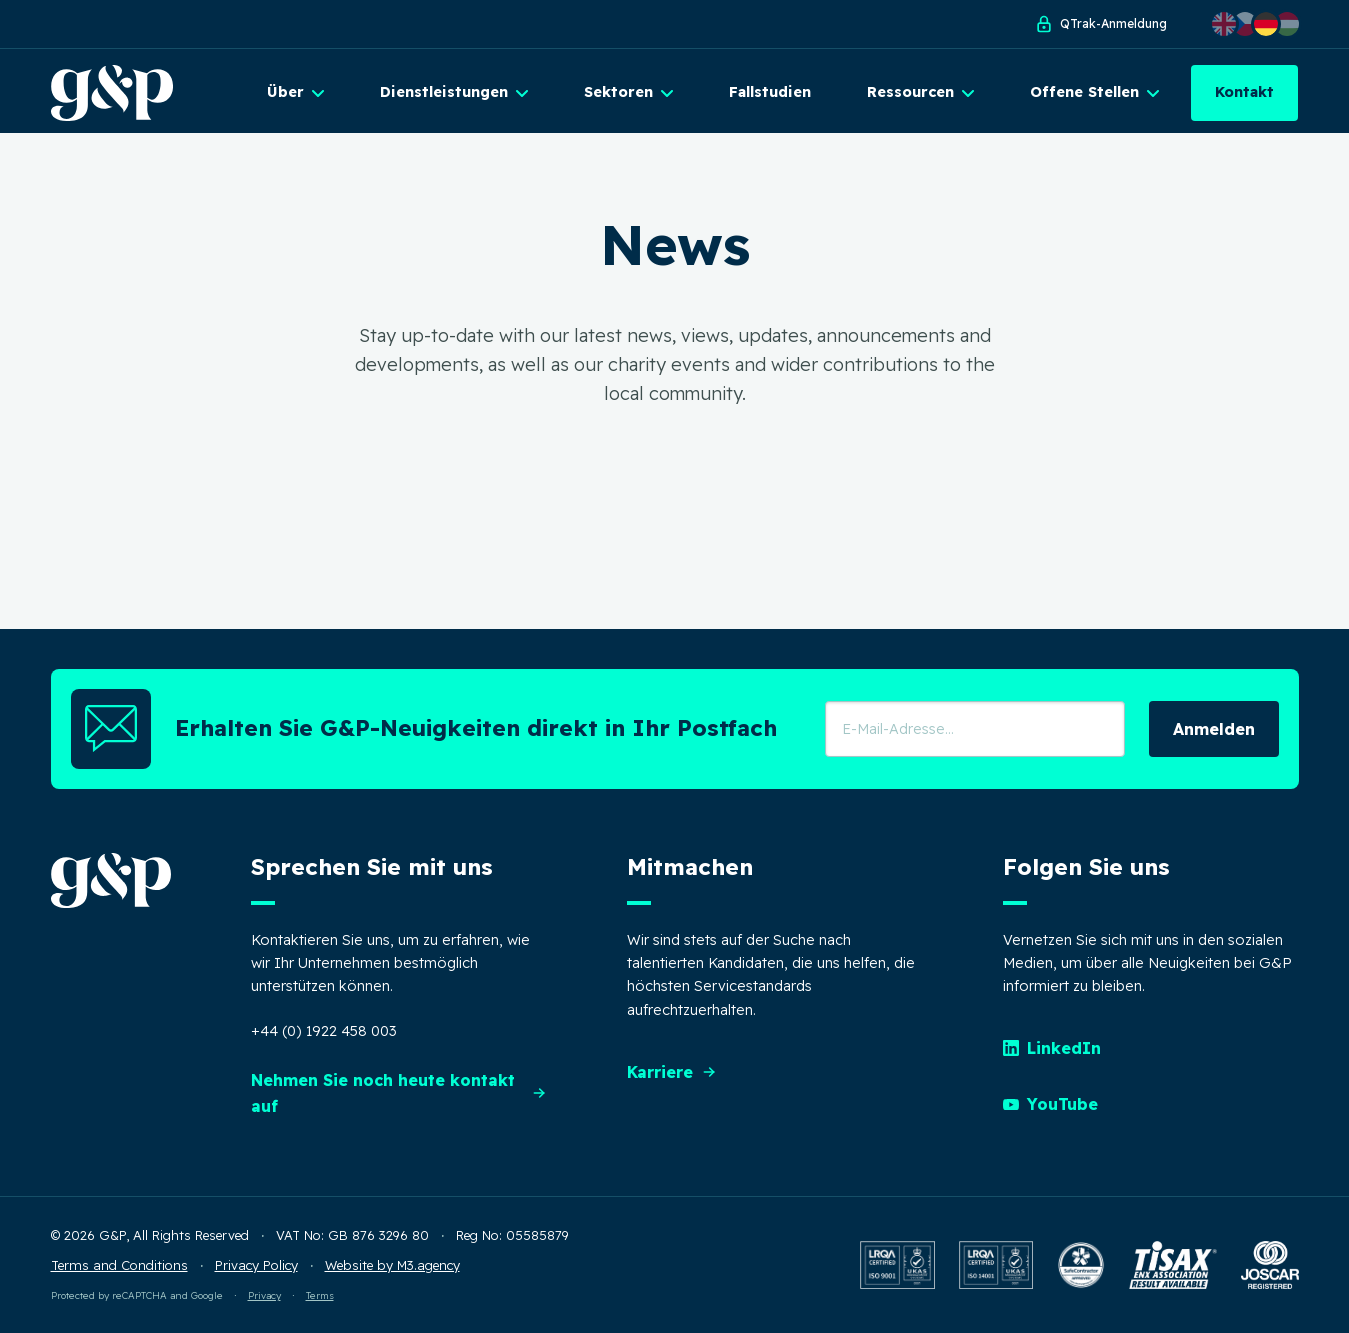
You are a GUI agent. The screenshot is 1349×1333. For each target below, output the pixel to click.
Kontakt (1244, 92)
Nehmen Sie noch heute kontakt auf (399, 1093)
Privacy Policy (256, 1265)
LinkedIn (1052, 1048)
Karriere (672, 1072)
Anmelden (1214, 729)
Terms (320, 1295)
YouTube (1050, 1104)
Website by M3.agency (392, 1265)
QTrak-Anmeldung (1100, 24)
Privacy (264, 1295)
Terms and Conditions (119, 1265)
